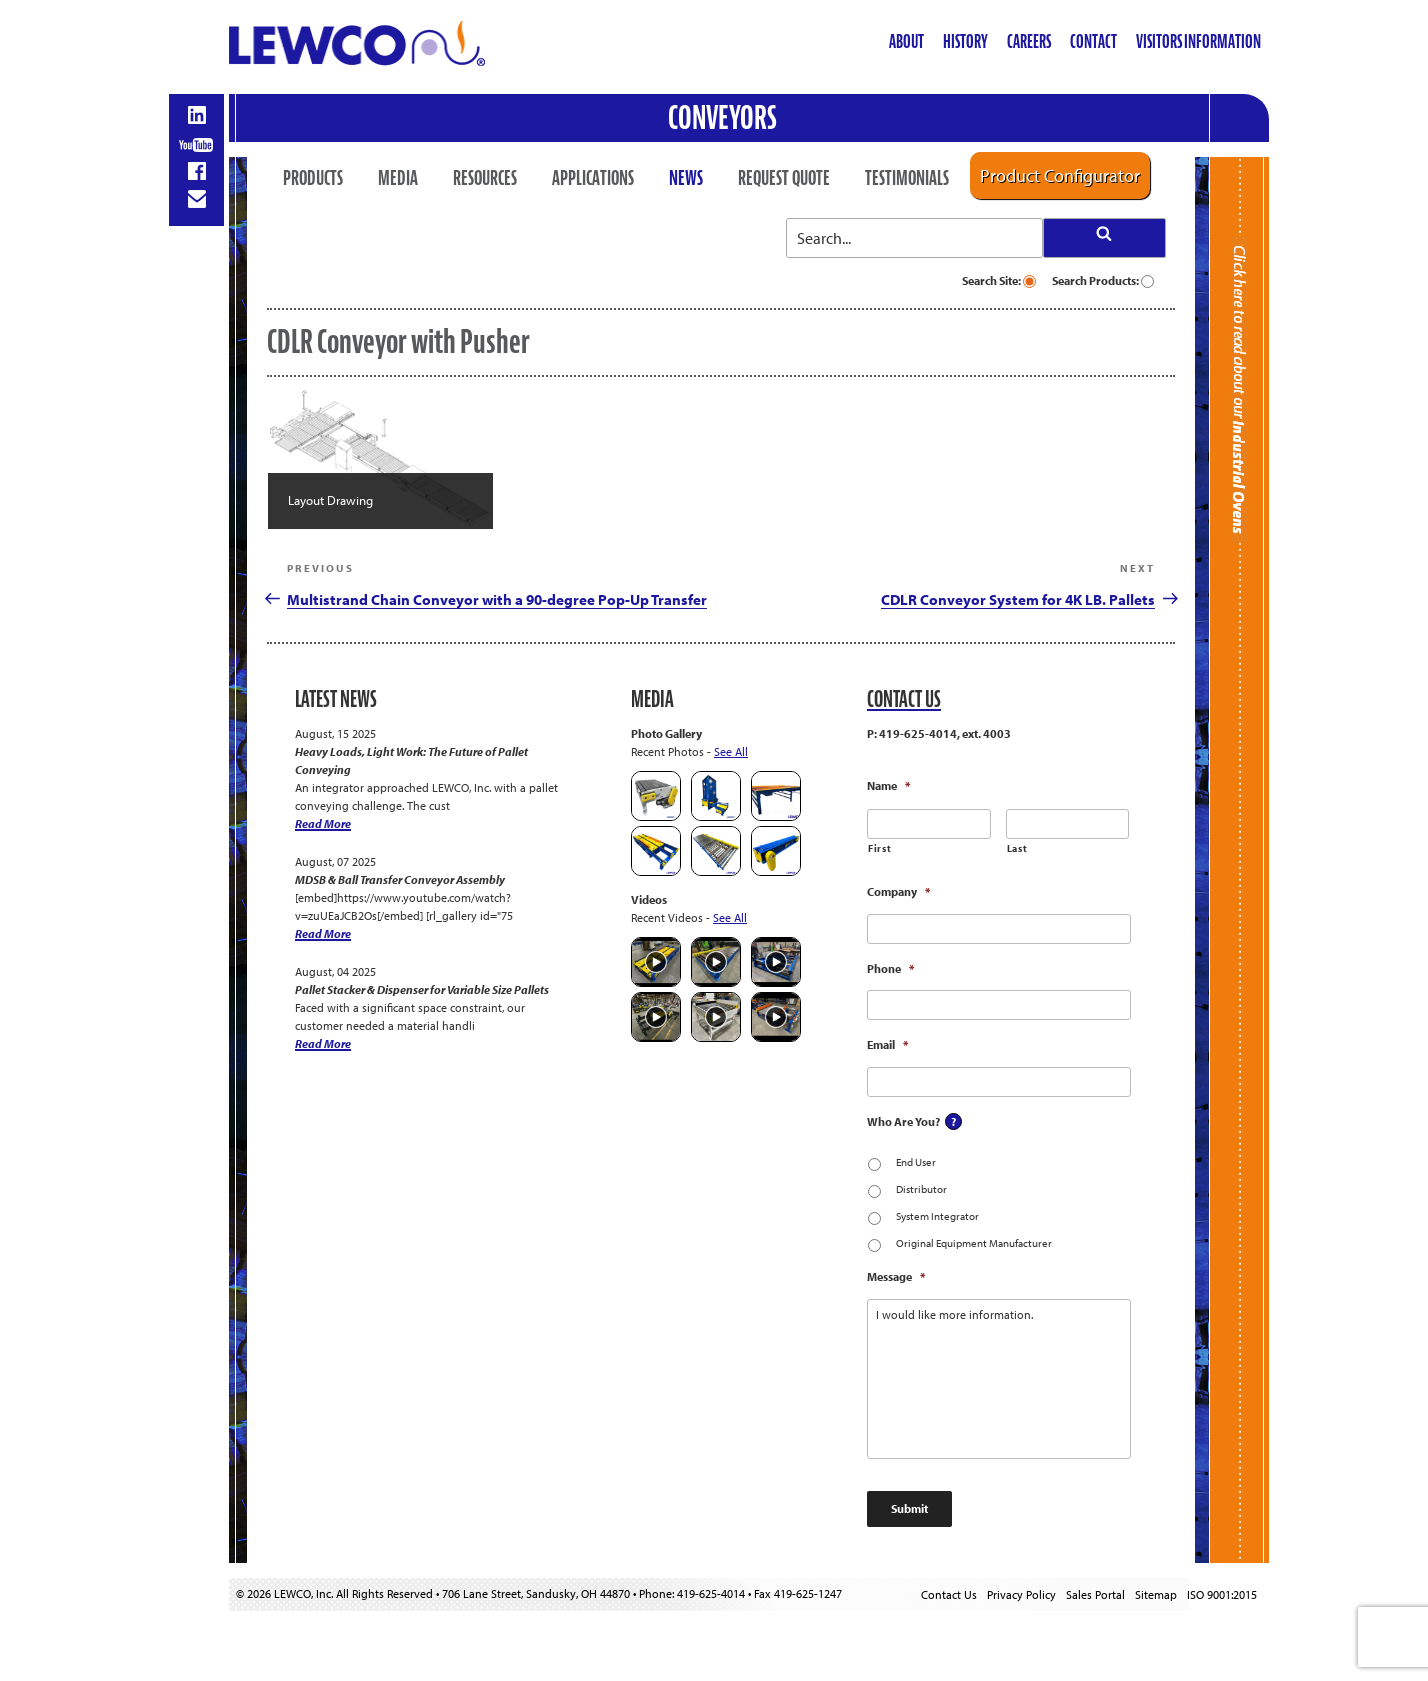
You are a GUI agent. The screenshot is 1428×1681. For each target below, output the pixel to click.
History (965, 41)
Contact (1093, 41)
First (879, 848)
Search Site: (999, 280)
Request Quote (784, 178)
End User (916, 1162)
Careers (1029, 41)
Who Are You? (903, 1121)
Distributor (921, 1189)
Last (1017, 848)
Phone (890, 968)
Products (313, 178)
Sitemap (1156, 1594)
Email (887, 1044)
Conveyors (722, 117)
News (686, 178)
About (906, 41)
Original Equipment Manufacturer (974, 1243)
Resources (485, 178)
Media (398, 178)
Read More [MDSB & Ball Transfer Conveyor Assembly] (323, 933)
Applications (593, 178)
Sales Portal (1095, 1594)
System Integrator (937, 1216)
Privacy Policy (1021, 1594)
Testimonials (907, 178)
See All (731, 751)
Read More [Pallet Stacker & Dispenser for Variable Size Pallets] (323, 1043)
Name (888, 785)
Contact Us (949, 1594)
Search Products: (1103, 280)
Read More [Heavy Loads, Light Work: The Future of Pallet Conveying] (323, 823)
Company (898, 891)
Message (896, 1276)
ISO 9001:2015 (1222, 1594)
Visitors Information (1198, 41)
